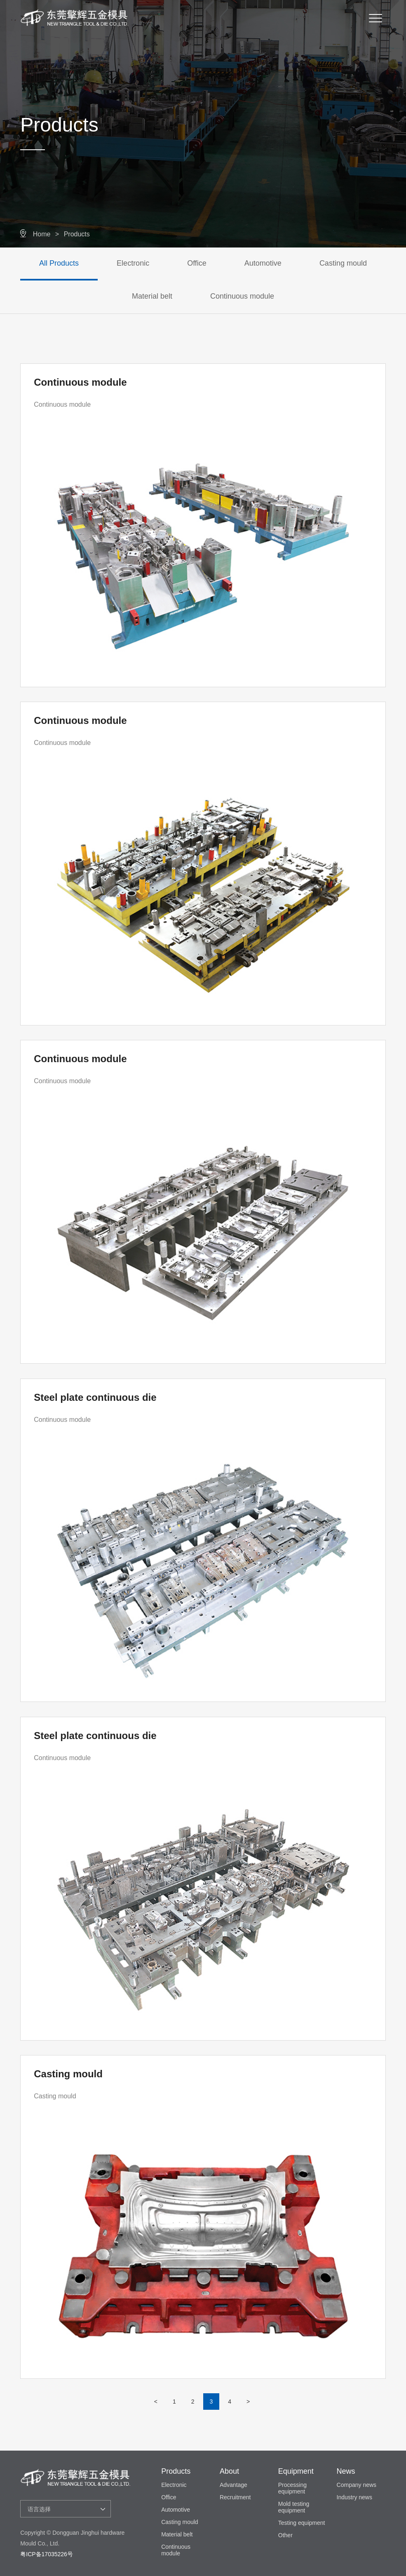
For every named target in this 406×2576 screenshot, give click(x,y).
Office (197, 263)
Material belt (152, 296)
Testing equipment (301, 2522)
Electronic (133, 263)
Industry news (354, 2497)
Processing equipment (292, 2488)
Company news (357, 2485)
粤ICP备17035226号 (46, 2554)
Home (42, 234)
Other (285, 2535)
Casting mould (343, 263)
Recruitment (235, 2497)
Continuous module (242, 296)
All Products (59, 263)
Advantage (233, 2485)
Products (77, 234)
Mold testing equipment (293, 2507)
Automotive (263, 263)
